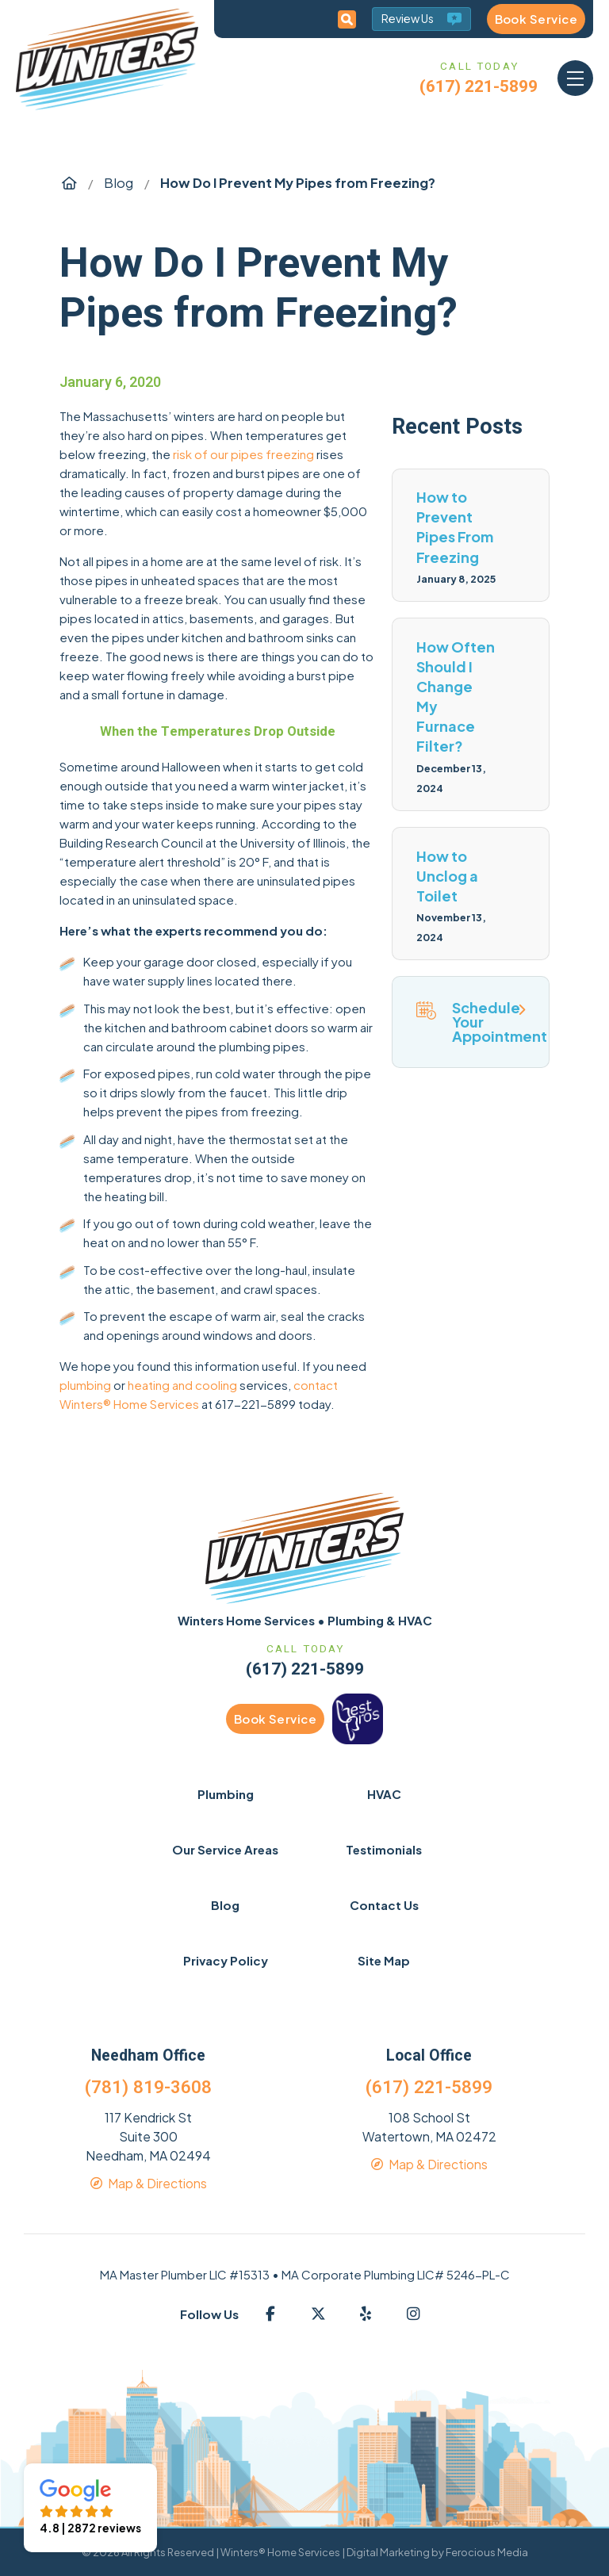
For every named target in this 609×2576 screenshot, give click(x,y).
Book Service (536, 18)
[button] (575, 78)
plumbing (85, 1384)
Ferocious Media (487, 2552)
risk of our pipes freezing (243, 453)
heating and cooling (182, 1384)
